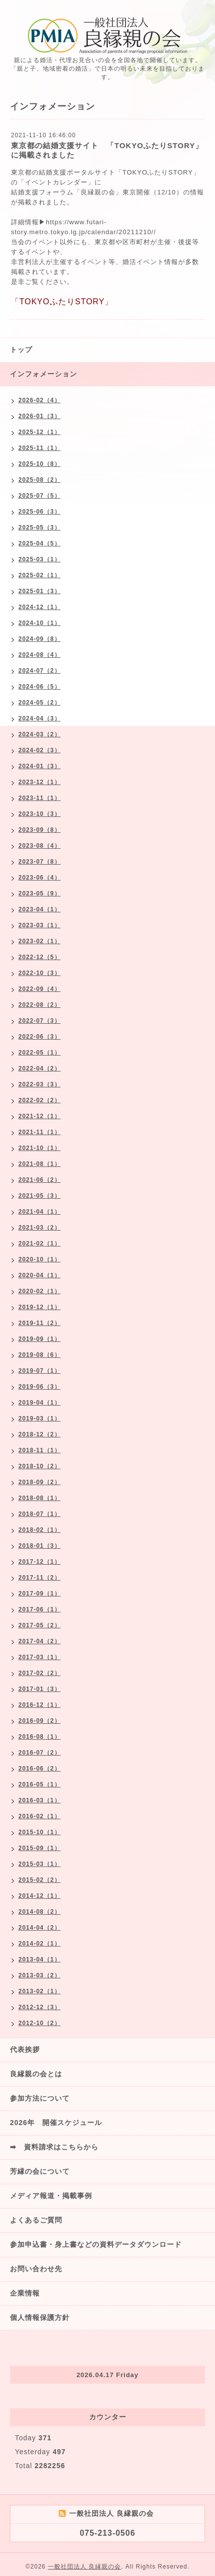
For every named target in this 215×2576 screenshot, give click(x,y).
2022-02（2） (39, 1100)
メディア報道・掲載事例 (51, 2196)
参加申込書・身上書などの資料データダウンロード (96, 2244)
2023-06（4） (39, 877)
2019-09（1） (39, 1338)
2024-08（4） (39, 654)
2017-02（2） (39, 1673)
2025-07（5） (39, 495)
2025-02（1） (39, 575)
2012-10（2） (39, 2023)
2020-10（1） (39, 1259)
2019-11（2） (39, 1323)
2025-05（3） (39, 527)
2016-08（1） (39, 1736)
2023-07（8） (39, 861)
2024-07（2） (39, 670)
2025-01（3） (39, 591)
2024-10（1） (39, 623)
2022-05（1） (39, 1052)
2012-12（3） (39, 2007)
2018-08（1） (39, 1498)
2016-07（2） (39, 1752)
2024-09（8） (39, 638)
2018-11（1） (39, 1450)
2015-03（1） (39, 1864)
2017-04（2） (39, 1641)
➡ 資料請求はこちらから (54, 2147)
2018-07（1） (39, 1513)
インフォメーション (43, 374)
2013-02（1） (39, 1991)
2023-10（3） (39, 813)
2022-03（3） (39, 1084)
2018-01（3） (39, 1545)
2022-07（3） (39, 1020)
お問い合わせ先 (36, 2269)
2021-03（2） (39, 1227)
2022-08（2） (39, 1004)
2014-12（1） (39, 1895)
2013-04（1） (39, 1959)
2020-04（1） (39, 1275)
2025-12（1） (39, 432)
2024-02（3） (39, 750)
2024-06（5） (39, 686)
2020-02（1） (39, 1291)
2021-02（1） (39, 1243)
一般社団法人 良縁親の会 (84, 2566)
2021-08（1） (39, 1163)
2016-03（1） (39, 1800)
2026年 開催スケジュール (56, 2123)
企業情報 (25, 2293)
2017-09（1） (39, 1593)
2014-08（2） (39, 1911)
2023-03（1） (39, 925)
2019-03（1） (39, 1418)
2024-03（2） (39, 734)
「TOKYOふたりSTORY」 (157, 172)
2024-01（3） (39, 766)
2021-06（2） (39, 1179)
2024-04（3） (39, 718)
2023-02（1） (39, 941)
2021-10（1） (39, 1148)
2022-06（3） (39, 1036)
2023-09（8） (39, 829)
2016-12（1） (39, 1704)
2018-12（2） (39, 1434)
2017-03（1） (39, 1657)
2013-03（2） (39, 1975)
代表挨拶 (25, 2049)
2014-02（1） (39, 1943)
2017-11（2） (39, 1577)
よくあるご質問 (36, 2220)
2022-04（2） (39, 1068)
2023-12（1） (39, 782)
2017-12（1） (39, 1561)
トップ (21, 350)
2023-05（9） (39, 893)
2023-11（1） (39, 798)
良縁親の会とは (36, 2074)
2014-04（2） (39, 1927)
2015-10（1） (39, 1832)
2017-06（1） (39, 1609)
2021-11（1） (39, 1132)
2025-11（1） (39, 447)
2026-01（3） (39, 416)
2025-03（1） (39, 559)
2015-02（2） (39, 1879)
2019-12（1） (39, 1307)
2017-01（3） (39, 1689)
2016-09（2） (39, 1720)
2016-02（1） (39, 1816)
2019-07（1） (39, 1370)
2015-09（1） (39, 1848)
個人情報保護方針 (40, 2317)
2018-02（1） (39, 1529)
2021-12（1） (39, 1116)
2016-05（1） (39, 1784)
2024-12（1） (39, 607)
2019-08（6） (39, 1354)
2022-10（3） (39, 973)
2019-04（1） (39, 1402)
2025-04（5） (39, 543)
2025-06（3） (39, 511)
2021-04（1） (39, 1211)
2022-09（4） (39, 988)
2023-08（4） (39, 845)
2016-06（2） (39, 1768)
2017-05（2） (39, 1625)
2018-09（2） (39, 1482)
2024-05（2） (39, 702)
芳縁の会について (40, 2171)
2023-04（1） (39, 909)
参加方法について (40, 2098)
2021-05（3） (39, 1195)
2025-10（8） (39, 463)
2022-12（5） (39, 957)
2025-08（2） (39, 479)
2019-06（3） (39, 1386)
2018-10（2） (39, 1466)
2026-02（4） (39, 400)
